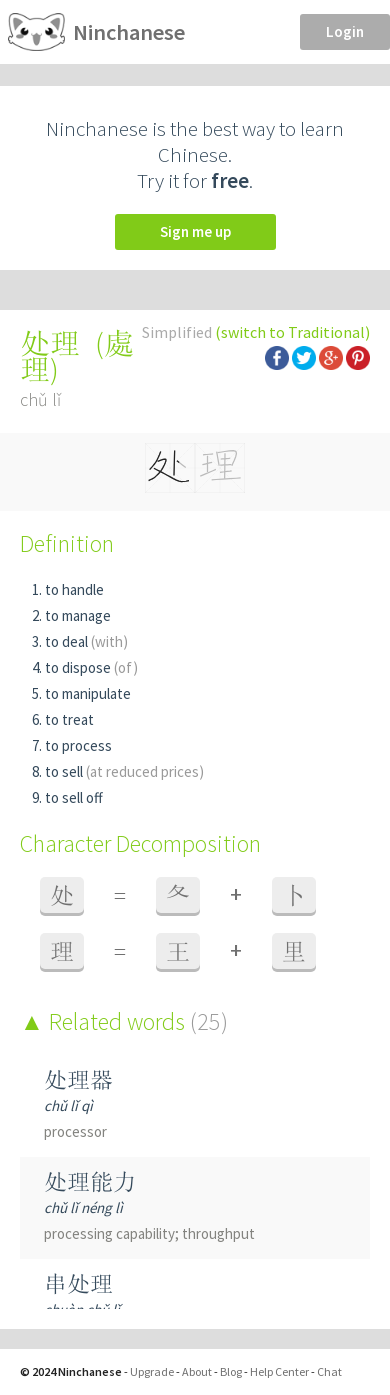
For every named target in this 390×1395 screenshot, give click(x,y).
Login (345, 31)
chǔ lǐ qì (68, 1105)
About (197, 1371)
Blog (231, 1371)
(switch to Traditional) (292, 332)
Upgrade (152, 1371)
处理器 (78, 1079)
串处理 (78, 1283)
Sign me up (195, 231)
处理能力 (90, 1181)
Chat (329, 1371)
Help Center (279, 1371)
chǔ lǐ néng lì (83, 1207)
